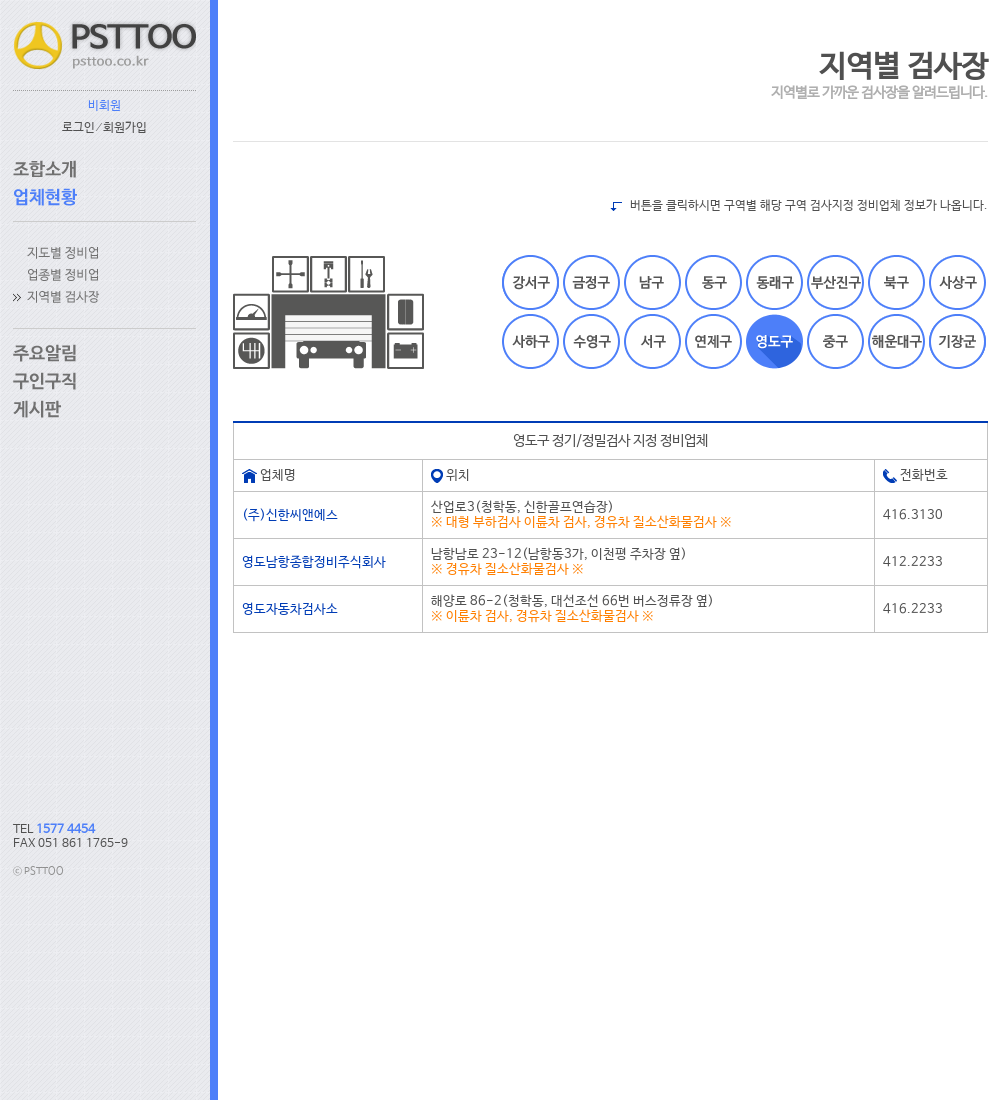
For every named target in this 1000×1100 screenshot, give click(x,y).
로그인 (78, 128)
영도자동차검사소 (290, 609)
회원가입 (125, 128)
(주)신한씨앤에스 (290, 515)
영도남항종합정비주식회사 (314, 562)
